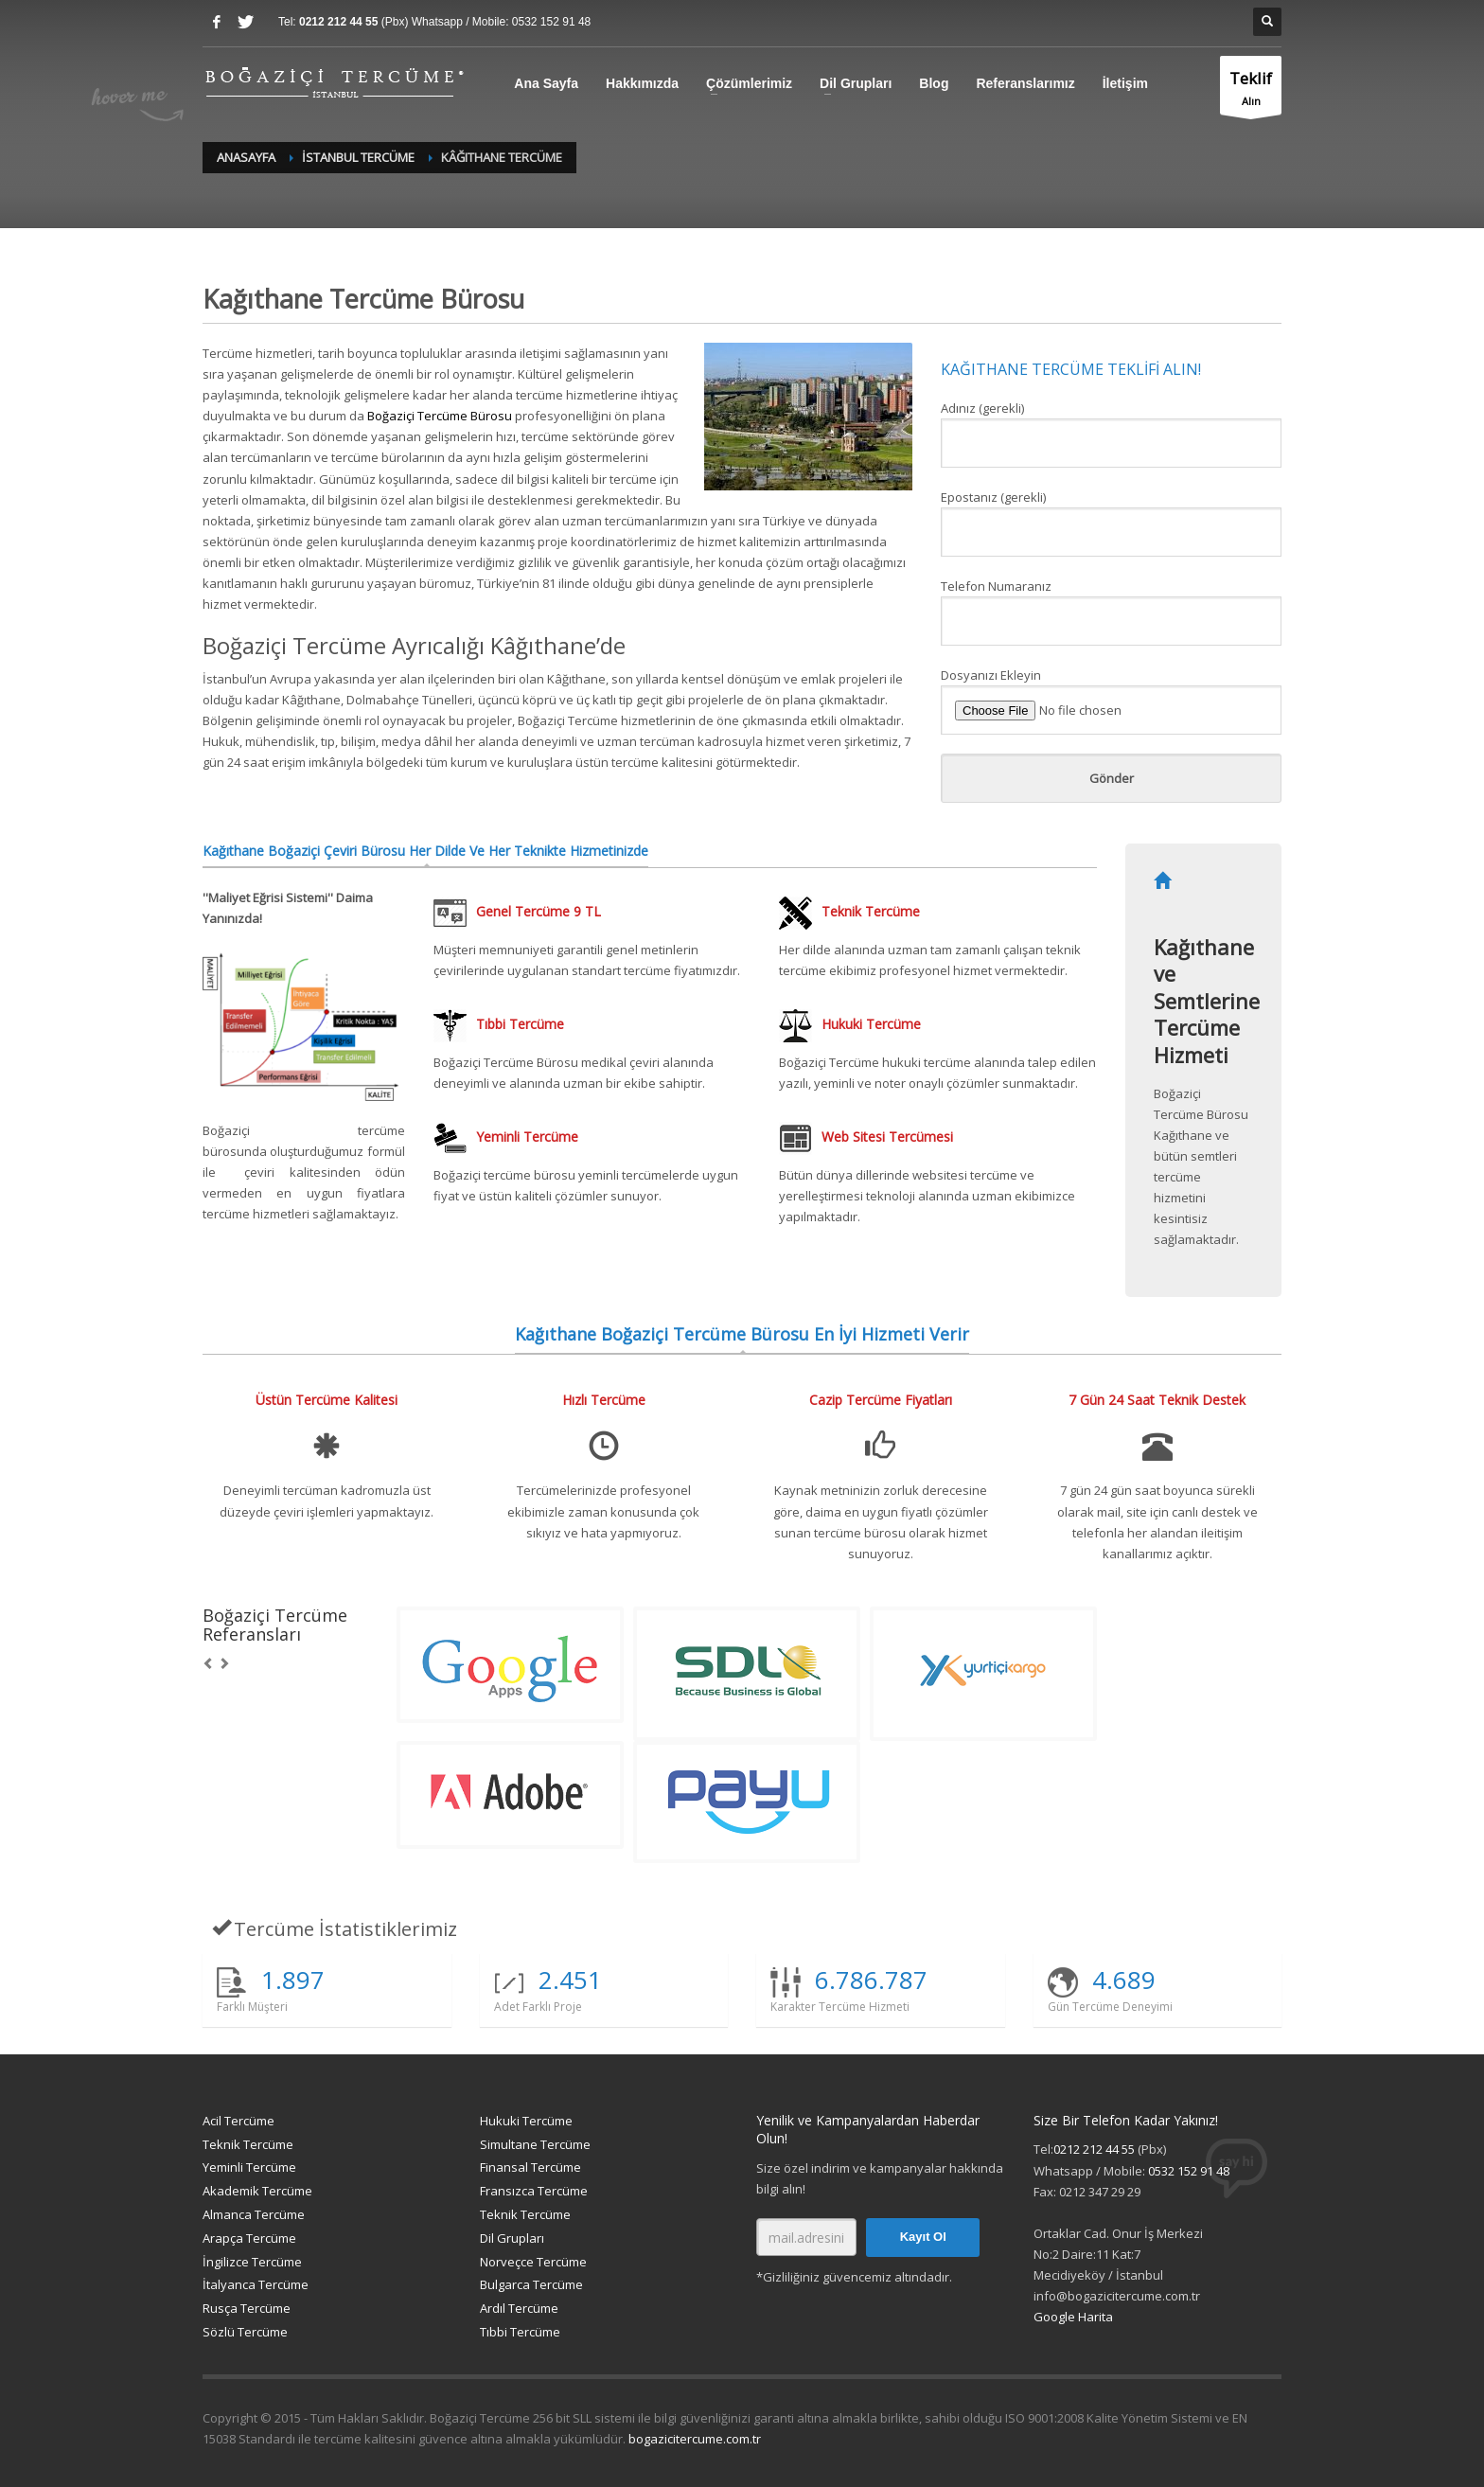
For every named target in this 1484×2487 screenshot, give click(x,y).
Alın (1250, 90)
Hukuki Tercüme (526, 2120)
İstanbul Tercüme (358, 157)
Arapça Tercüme (249, 2238)
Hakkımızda (642, 83)
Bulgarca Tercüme (531, 2284)
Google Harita (1073, 2316)
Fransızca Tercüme (534, 2190)
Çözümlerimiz (749, 83)
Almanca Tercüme (254, 2214)
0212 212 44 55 (340, 21)
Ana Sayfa (546, 83)
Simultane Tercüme (535, 2144)
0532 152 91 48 (551, 21)
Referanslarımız (1025, 83)
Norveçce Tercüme (533, 2261)
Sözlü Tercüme (245, 2331)
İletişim (1125, 83)
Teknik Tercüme (248, 2144)
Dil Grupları (856, 83)
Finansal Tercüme (530, 2167)
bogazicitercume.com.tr (694, 2438)
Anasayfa (246, 157)
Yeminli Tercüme (249, 2167)
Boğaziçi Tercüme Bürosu (439, 415)
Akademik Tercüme (257, 2190)
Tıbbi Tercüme (520, 2331)
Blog (933, 83)
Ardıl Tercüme (519, 2308)
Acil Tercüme (238, 2120)
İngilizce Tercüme (252, 2261)
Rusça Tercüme (247, 2308)
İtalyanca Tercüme (256, 2284)
